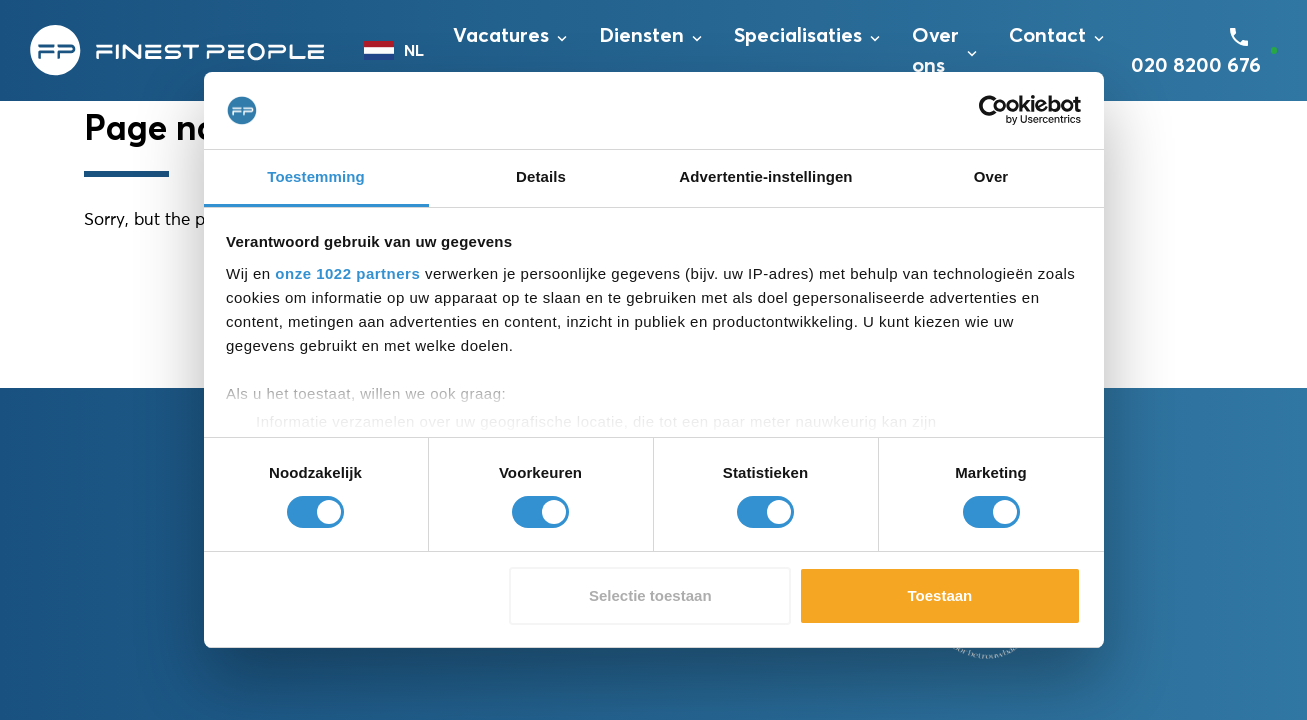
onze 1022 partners (347, 273)
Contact (1047, 36)
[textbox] (398, 51)
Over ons (935, 51)
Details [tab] (541, 176)
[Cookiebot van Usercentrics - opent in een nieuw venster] (993, 110)
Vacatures (501, 36)
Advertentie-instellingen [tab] (765, 176)
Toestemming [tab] (316, 176)
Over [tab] (991, 176)
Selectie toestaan (650, 595)
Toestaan (940, 595)
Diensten (641, 36)
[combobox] (398, 51)
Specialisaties (798, 36)
